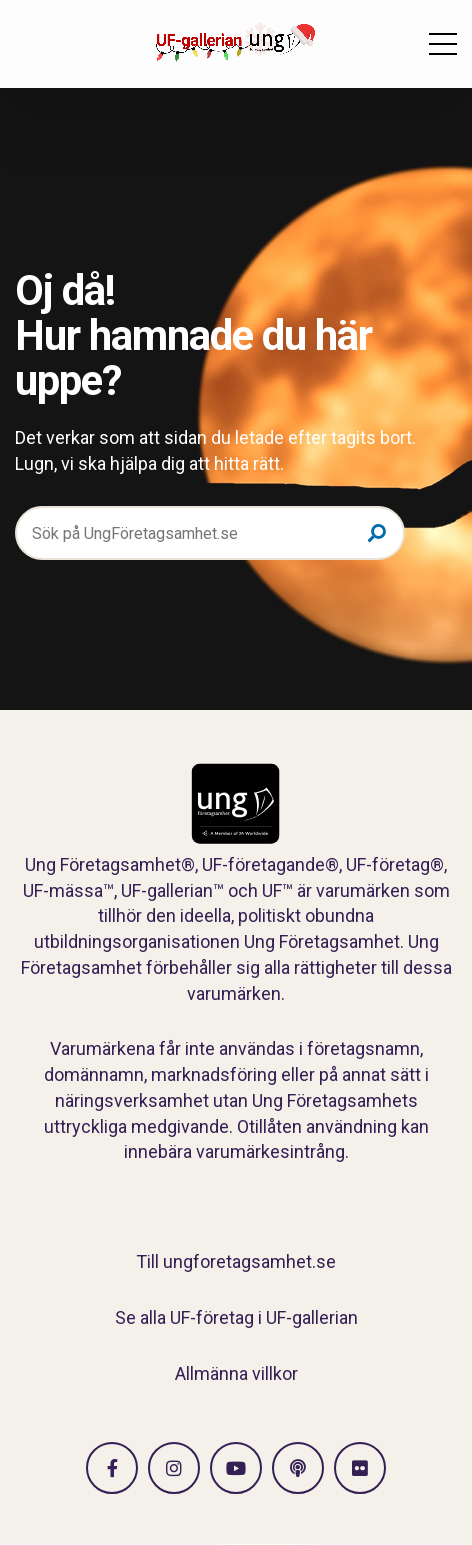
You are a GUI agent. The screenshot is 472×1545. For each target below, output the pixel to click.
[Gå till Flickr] (360, 1468)
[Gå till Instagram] (174, 1468)
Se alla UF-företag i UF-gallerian (236, 1317)
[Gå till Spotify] (298, 1468)
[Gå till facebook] (112, 1468)
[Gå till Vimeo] (236, 1468)
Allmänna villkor (236, 1373)
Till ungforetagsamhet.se (236, 1261)
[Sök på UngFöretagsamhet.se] (210, 533)
